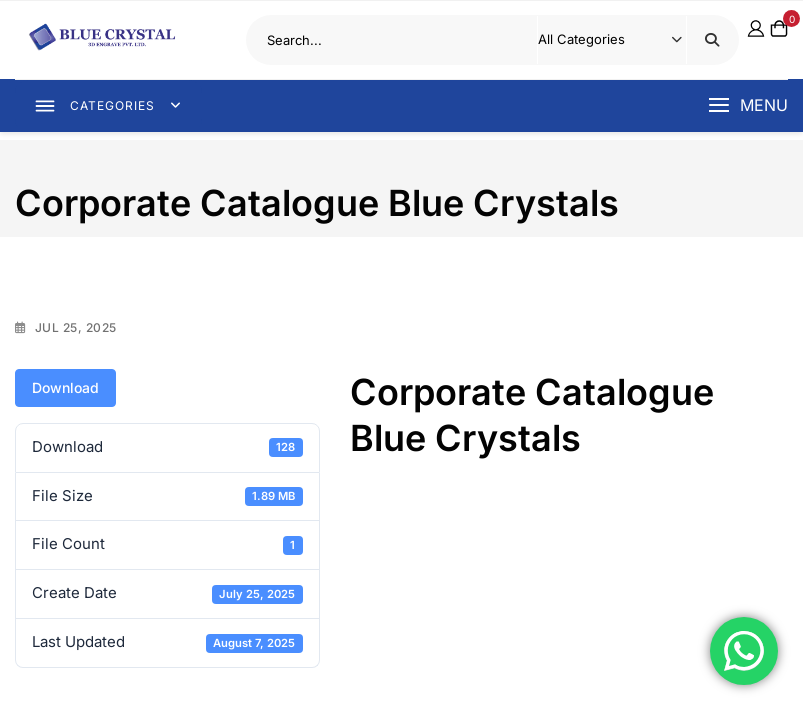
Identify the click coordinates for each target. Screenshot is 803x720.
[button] (748, 106)
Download (65, 387)
